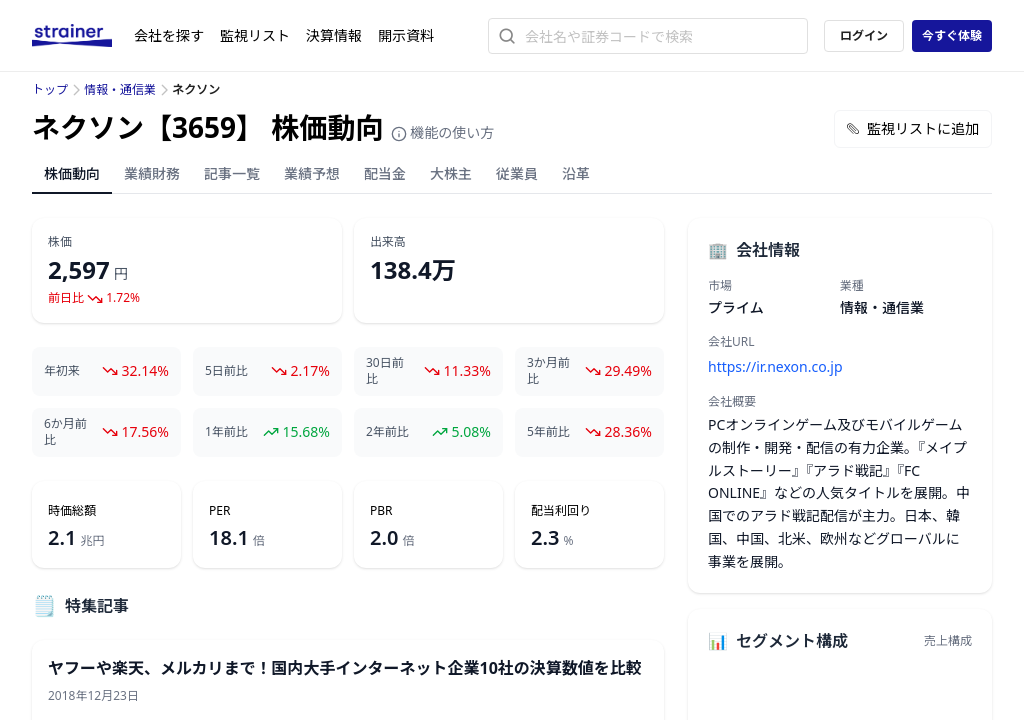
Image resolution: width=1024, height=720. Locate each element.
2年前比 (387, 432)
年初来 (62, 371)
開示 (406, 35)
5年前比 (548, 432)
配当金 (385, 173)
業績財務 (152, 173)
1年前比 (226, 432)
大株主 (451, 173)
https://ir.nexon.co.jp (775, 366)
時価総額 (72, 511)
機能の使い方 (443, 132)
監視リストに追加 (913, 128)
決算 (334, 35)
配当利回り (561, 511)
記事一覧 (232, 173)
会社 (169, 35)
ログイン (864, 35)
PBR (381, 511)
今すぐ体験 (952, 35)
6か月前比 (65, 432)
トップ (50, 89)
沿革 (576, 173)
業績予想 (312, 173)
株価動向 (72, 173)
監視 (255, 35)
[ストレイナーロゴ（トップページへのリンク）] (83, 36)
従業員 (517, 173)
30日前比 (385, 371)
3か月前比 (548, 371)
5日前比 (226, 371)
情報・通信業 (120, 89)
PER (219, 511)
